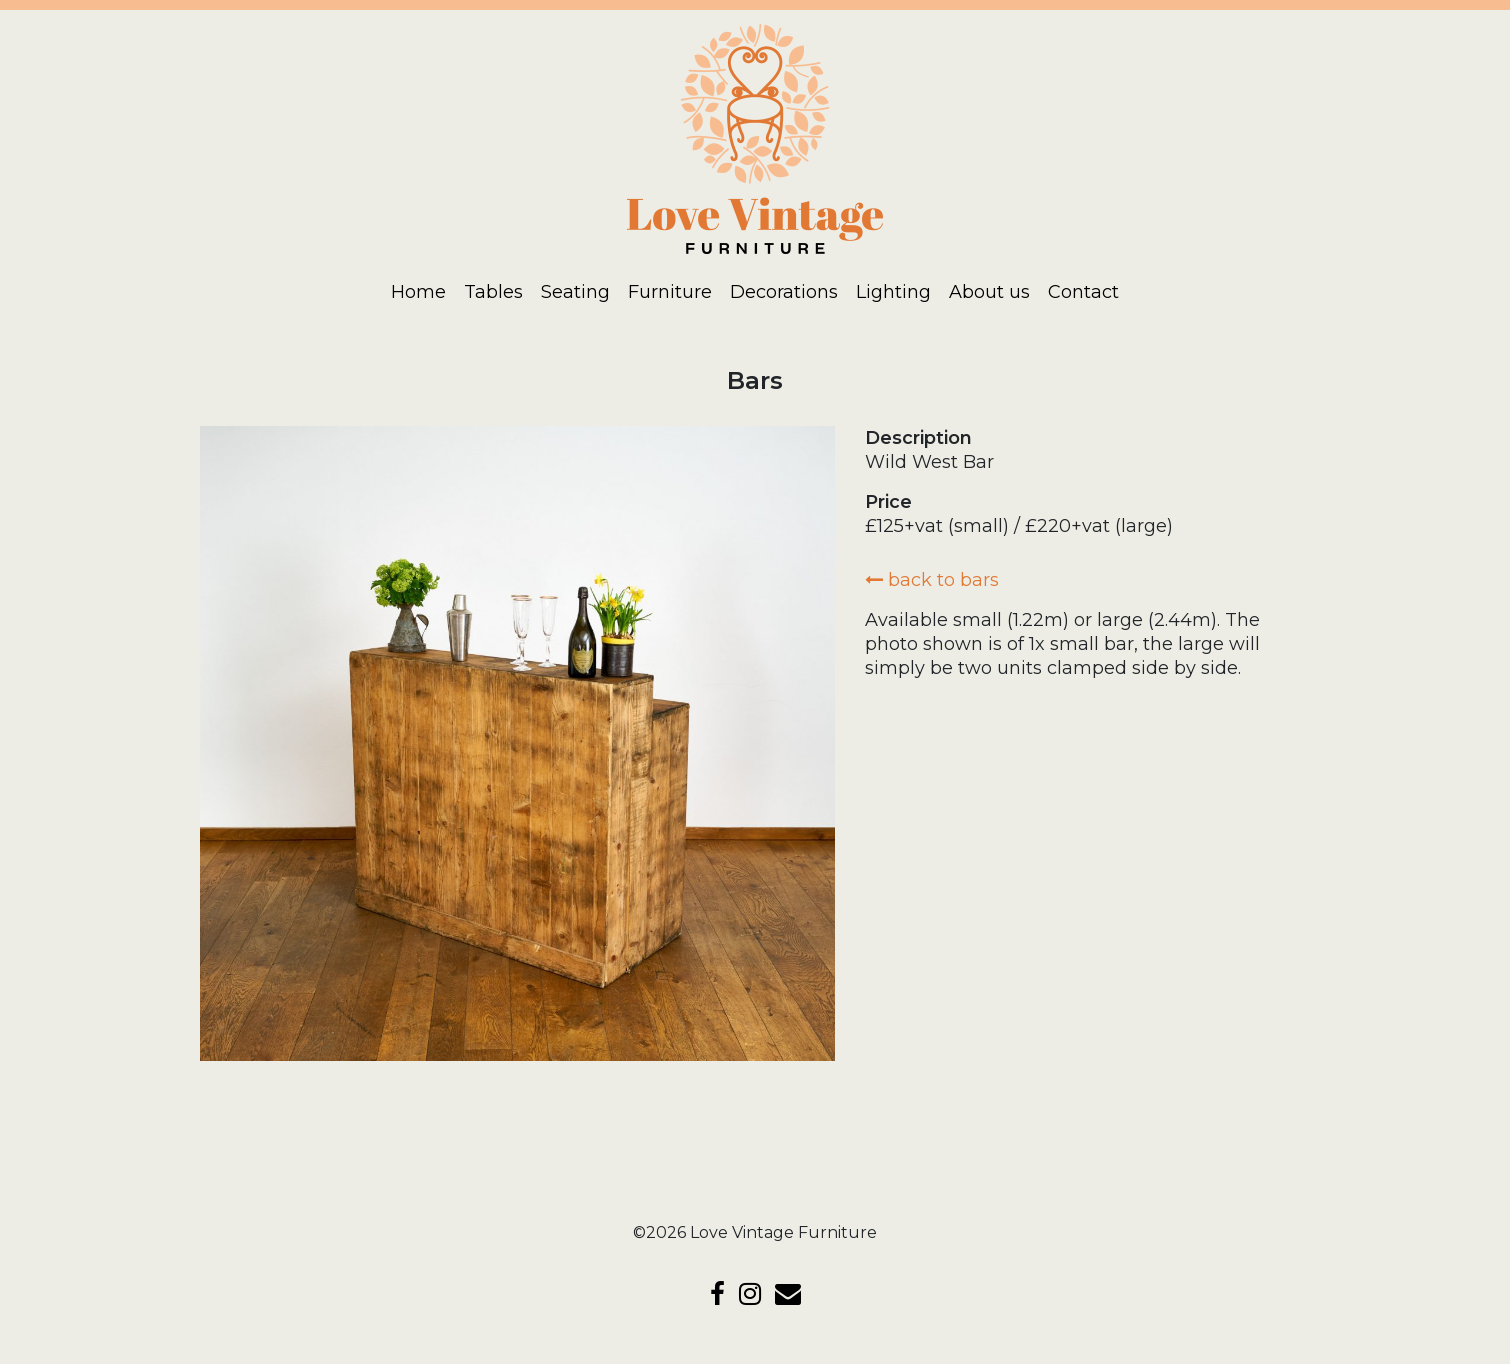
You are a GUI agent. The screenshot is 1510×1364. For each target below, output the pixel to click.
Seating (575, 292)
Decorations (784, 292)
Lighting (893, 292)
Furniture (670, 292)
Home (418, 292)
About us (989, 292)
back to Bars (932, 580)
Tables (493, 292)
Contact (1083, 292)
